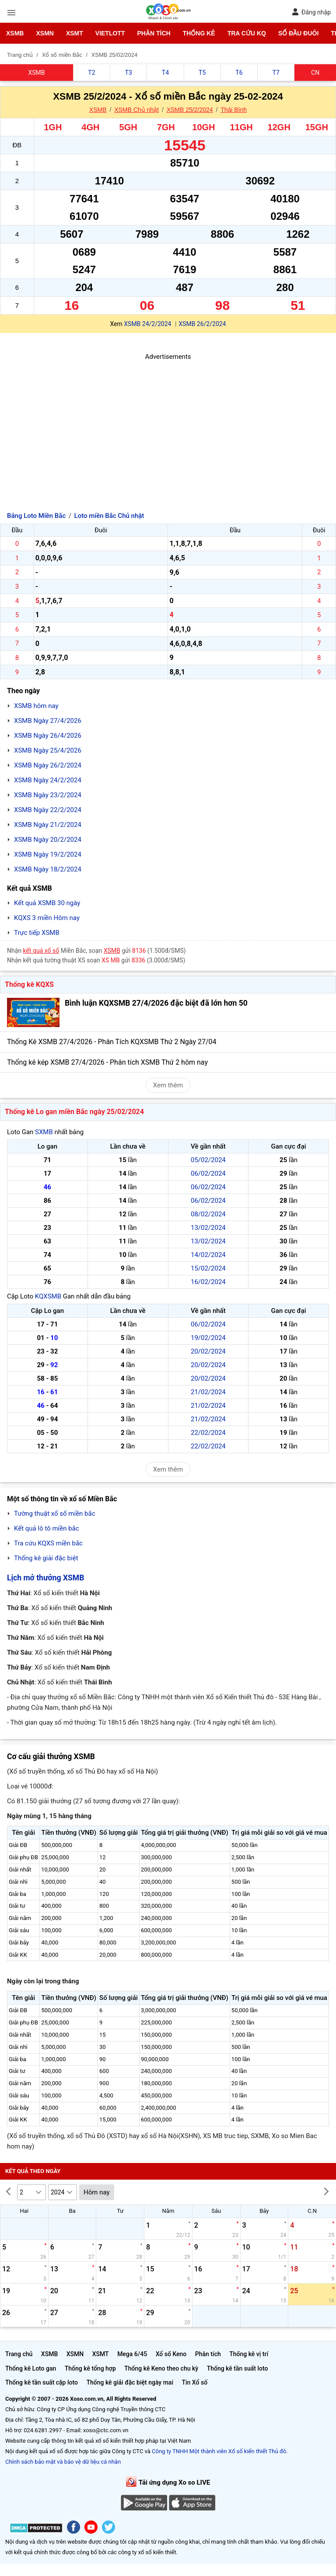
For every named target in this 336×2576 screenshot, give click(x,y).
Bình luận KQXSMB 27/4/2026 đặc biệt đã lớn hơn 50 (156, 1003)
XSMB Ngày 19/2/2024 (47, 854)
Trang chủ (18, 2353)
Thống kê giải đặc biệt (46, 1558)
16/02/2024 (208, 1282)
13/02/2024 (208, 1228)
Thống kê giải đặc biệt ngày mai (129, 2382)
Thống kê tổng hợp (90, 2368)
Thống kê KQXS (29, 984)
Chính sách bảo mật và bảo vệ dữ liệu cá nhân (63, 2461)
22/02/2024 (208, 1433)
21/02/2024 (208, 1392)
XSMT (74, 33)
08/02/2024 (208, 1214)
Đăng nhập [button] (311, 12)
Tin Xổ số (194, 2382)
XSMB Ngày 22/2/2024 (47, 810)
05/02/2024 (208, 1160)
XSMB (15, 33)
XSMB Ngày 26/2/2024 (47, 765)
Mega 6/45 (132, 2353)
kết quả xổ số (41, 950)
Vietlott (110, 33)
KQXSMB (48, 1296)
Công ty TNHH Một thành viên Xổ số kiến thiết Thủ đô (219, 2451)
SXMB (44, 1132)
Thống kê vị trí (248, 2353)
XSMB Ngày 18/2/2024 (47, 869)
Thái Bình (233, 109)
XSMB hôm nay (36, 706)
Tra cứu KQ (247, 33)
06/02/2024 (208, 1173)
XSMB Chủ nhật (136, 109)
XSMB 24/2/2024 (147, 323)
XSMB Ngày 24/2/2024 (47, 780)
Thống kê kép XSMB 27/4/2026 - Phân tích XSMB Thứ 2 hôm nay (107, 1062)
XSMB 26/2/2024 (202, 323)
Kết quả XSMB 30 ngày (47, 903)
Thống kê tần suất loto (237, 2368)
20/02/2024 (208, 1351)
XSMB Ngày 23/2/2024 (47, 795)
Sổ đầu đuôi (298, 33)
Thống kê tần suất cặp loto (41, 2382)
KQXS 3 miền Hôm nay (47, 918)
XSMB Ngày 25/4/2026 (47, 750)
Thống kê (199, 33)
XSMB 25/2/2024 (190, 109)
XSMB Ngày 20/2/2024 (47, 840)
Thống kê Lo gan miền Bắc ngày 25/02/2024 (74, 1111)
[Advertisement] (168, 423)
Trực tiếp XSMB (37, 933)
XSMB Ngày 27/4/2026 (47, 721)
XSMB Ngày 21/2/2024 (47, 825)
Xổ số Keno (171, 2353)
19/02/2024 (208, 1338)
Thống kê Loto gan (30, 2368)
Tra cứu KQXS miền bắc (48, 1543)
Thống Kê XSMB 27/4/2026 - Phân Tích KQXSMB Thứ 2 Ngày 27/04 (111, 1042)
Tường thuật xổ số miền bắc (54, 1513)
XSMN (44, 33)
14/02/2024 (208, 1255)
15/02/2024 (208, 1268)
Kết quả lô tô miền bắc (46, 1528)
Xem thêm (168, 1085)
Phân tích (153, 33)
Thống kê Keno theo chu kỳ (161, 2368)
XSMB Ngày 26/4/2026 (47, 735)
